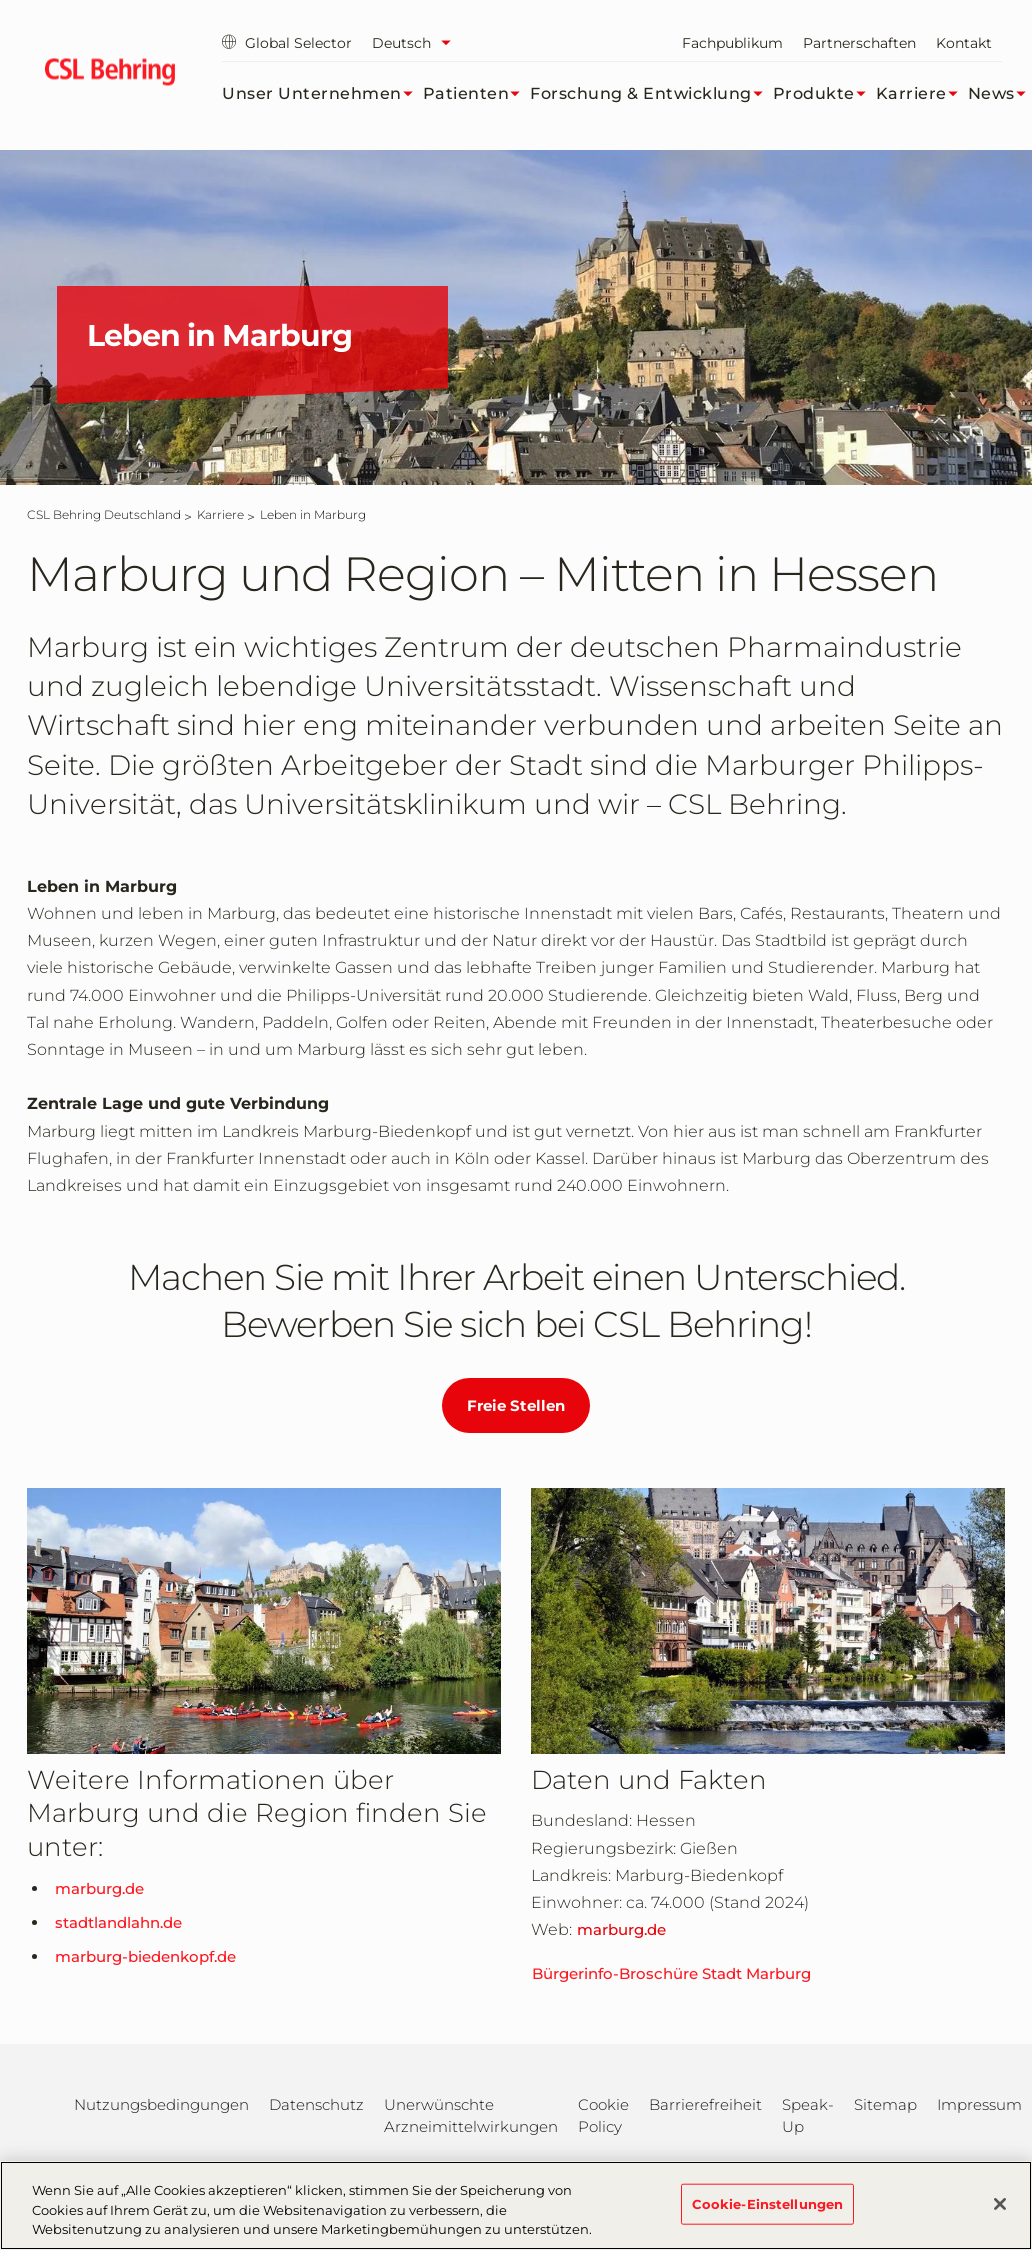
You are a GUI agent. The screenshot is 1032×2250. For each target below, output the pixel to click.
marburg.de (99, 1888)
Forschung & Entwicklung (651, 94)
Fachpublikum (732, 43)
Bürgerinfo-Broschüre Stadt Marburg (671, 1973)
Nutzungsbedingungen (161, 2104)
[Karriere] (220, 514)
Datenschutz (316, 2104)
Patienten (477, 94)
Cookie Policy (603, 2115)
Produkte (824, 94)
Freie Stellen (516, 1405)
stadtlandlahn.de (118, 1922)
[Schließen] (1000, 2204)
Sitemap (885, 2104)
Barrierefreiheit (705, 2104)
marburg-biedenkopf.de (145, 1956)
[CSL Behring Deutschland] (104, 514)
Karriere (922, 94)
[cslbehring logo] (109, 75)
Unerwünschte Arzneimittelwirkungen (471, 2115)
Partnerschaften (859, 43)
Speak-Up (808, 2115)
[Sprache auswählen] (416, 43)
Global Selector (287, 43)
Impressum (979, 2104)
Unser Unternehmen (322, 94)
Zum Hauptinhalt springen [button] (0, 0)
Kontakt (964, 43)
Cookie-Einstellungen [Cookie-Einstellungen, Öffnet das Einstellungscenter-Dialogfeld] (768, 2203)
